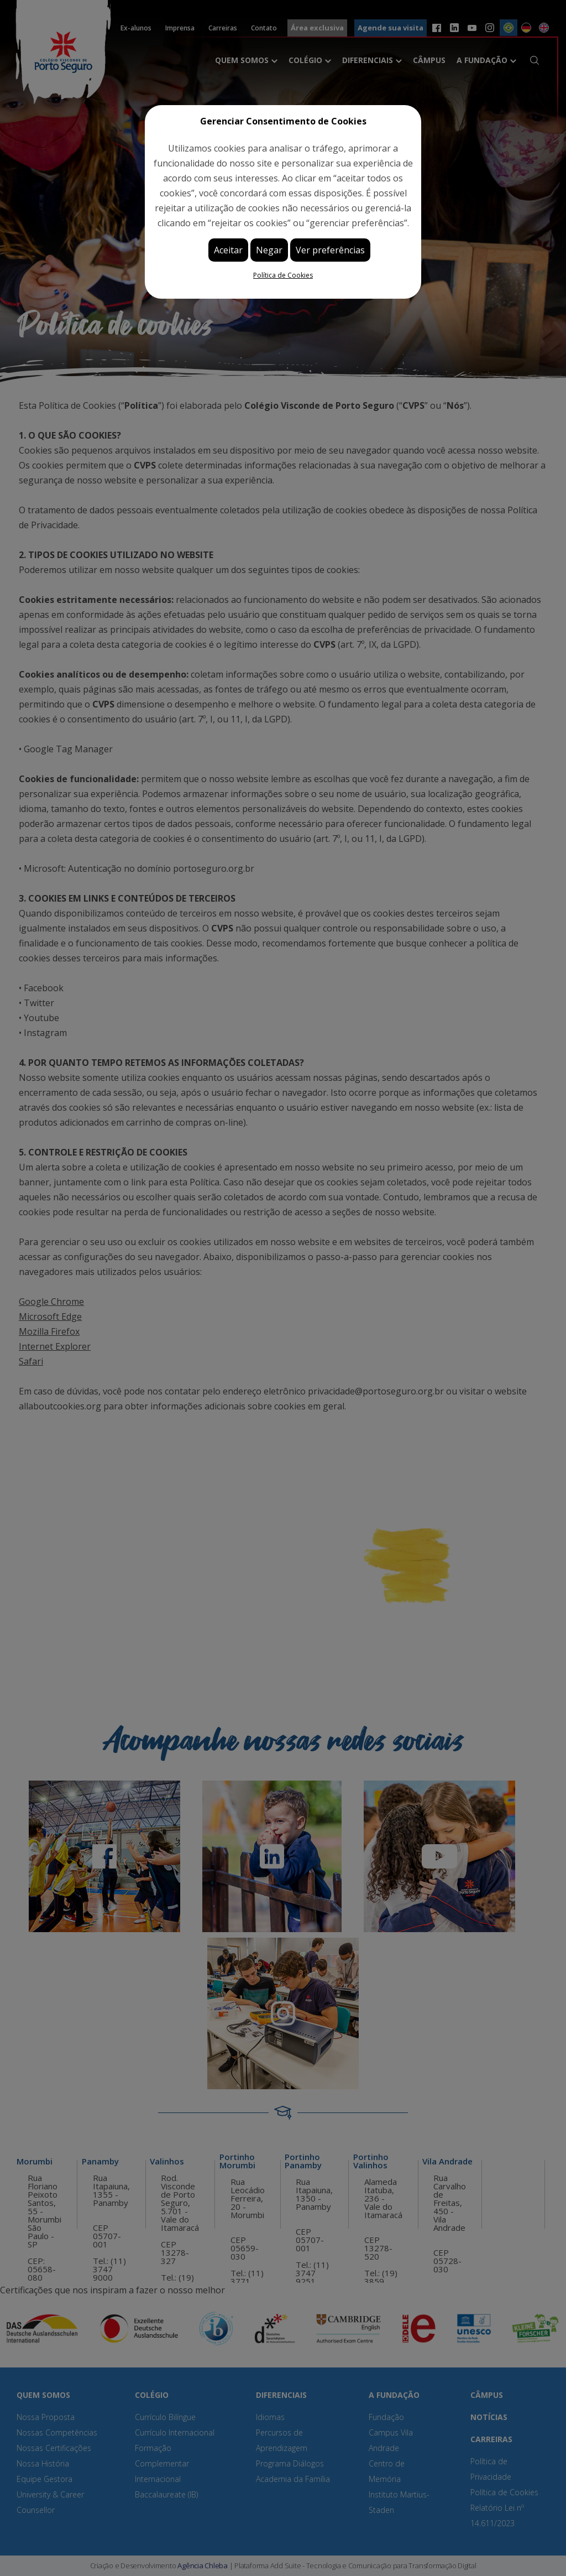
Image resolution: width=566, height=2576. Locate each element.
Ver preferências (330, 250)
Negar (269, 250)
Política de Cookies (283, 275)
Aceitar (228, 250)
